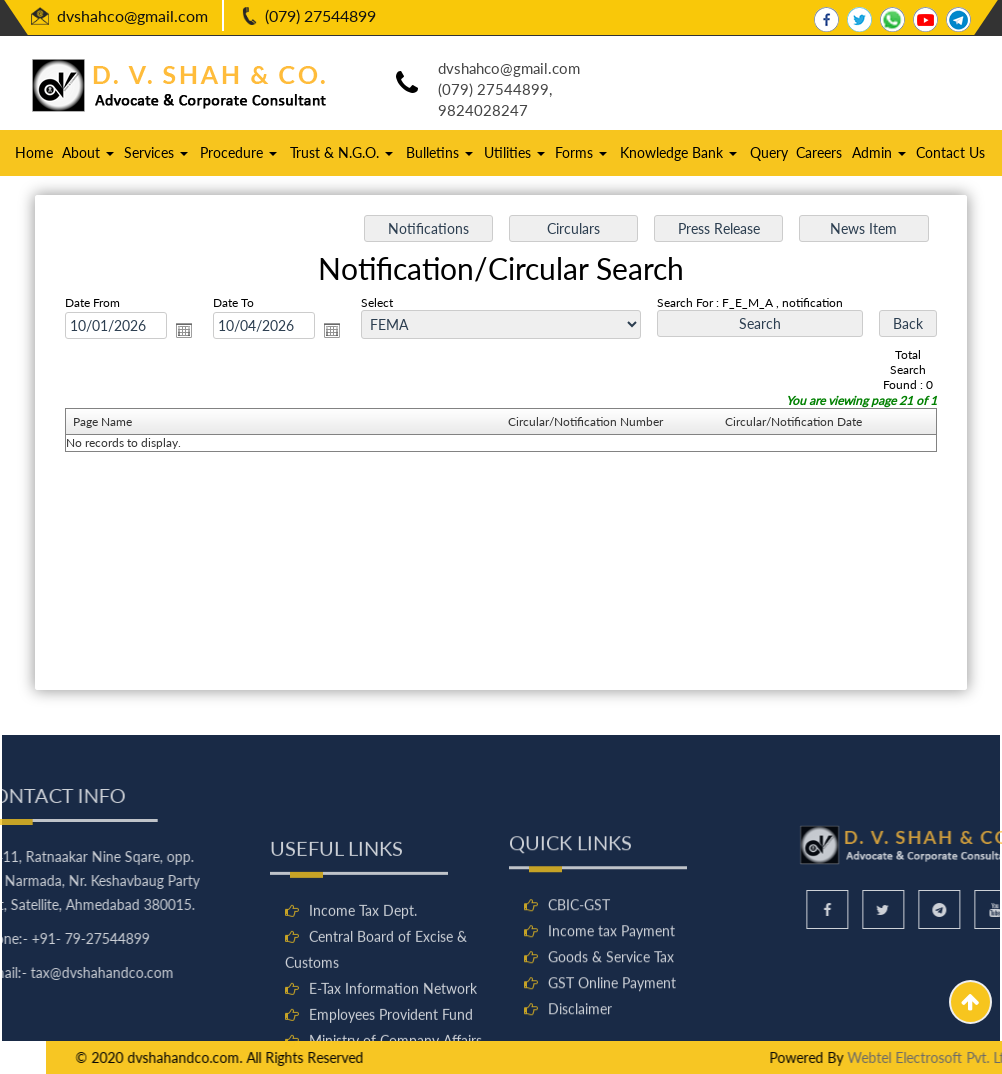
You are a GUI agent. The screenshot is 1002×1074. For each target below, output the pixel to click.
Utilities (514, 152)
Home (34, 152)
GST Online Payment (612, 1049)
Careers (819, 152)
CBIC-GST (579, 971)
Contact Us (950, 152)
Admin (879, 152)
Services (156, 152)
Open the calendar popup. (187, 331)
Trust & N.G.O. (341, 152)
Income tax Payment (611, 997)
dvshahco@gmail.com (132, 15)
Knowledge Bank (678, 152)
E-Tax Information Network (393, 1063)
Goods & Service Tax (611, 1023)
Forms (581, 152)
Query (769, 152)
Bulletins (439, 152)
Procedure (238, 152)
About (88, 152)
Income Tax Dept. (363, 985)
